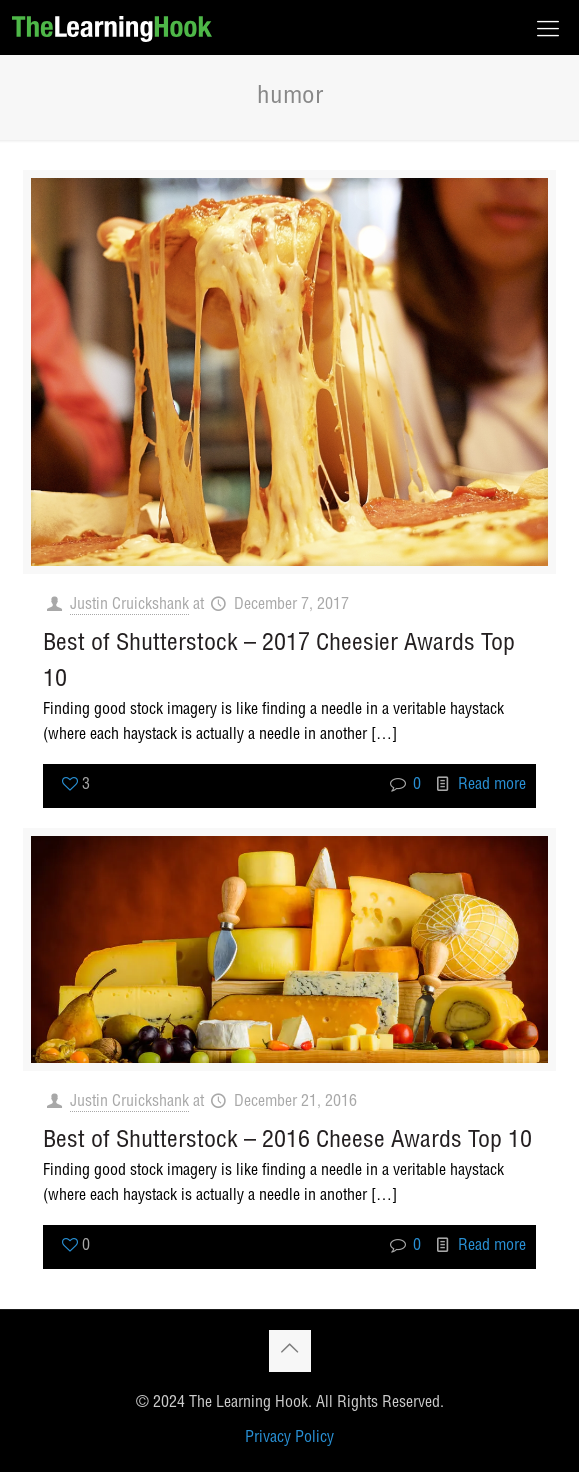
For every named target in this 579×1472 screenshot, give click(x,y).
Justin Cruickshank (129, 606)
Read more (492, 786)
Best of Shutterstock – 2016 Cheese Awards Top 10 (287, 1142)
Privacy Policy (289, 1439)
